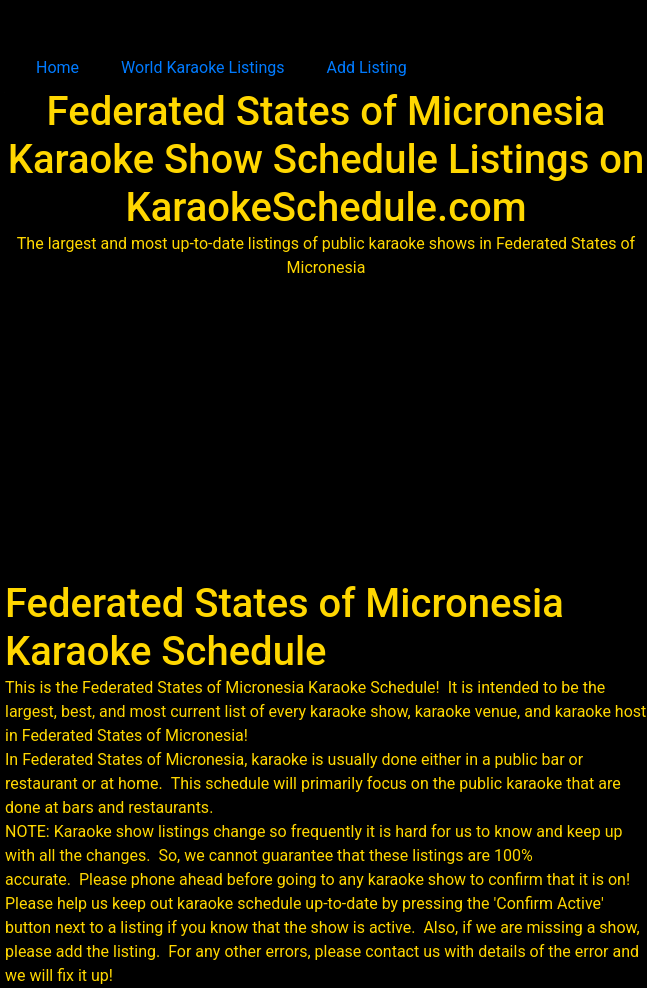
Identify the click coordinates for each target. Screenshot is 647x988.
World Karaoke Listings (202, 67)
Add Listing (367, 67)
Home (57, 67)
